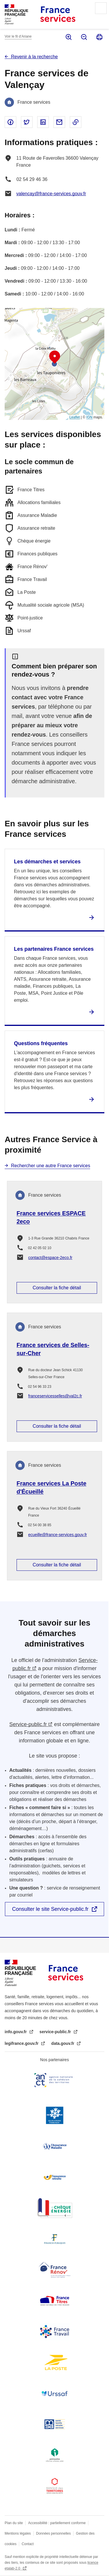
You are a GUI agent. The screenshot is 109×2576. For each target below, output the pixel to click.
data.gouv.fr (63, 2043)
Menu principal (101, 8)
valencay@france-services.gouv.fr (51, 193)
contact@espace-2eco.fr (50, 1257)
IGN (89, 417)
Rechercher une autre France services (50, 1165)
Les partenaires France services (54, 949)
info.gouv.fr (16, 2031)
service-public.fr (56, 2031)
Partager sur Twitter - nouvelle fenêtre (27, 122)
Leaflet (74, 417)
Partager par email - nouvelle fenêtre (59, 122)
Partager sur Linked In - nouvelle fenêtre (43, 122)
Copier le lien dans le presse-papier (75, 122)
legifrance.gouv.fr (22, 2043)
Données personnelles (53, 2533)
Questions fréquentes (41, 1043)
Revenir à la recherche (34, 56)
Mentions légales (18, 2533)
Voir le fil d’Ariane (18, 36)
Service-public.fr (28, 1724)
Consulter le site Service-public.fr (50, 1909)
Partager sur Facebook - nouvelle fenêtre (10, 122)
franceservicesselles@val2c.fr (55, 1396)
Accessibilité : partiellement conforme (57, 2523)
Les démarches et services (47, 861)
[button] (54, 357)
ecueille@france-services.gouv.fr (57, 1534)
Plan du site (14, 2523)
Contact (28, 2544)
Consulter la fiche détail (57, 1287)
